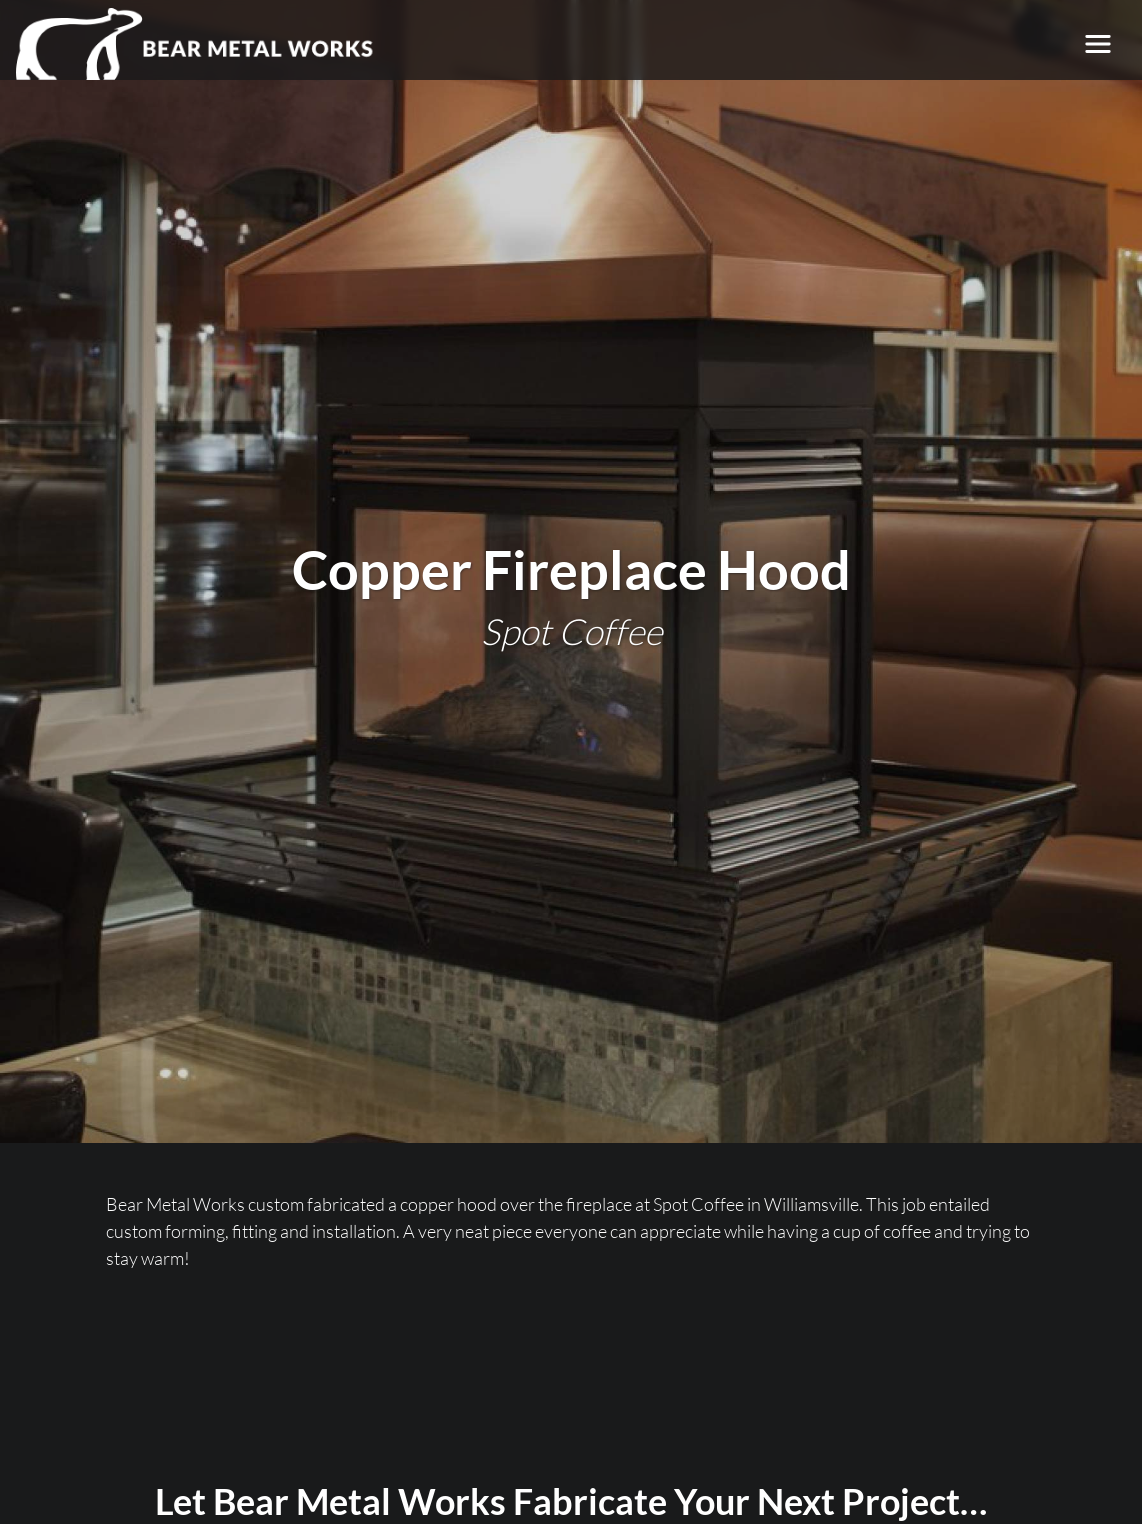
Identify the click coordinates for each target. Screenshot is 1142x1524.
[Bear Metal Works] (196, 44)
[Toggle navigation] (1098, 44)
